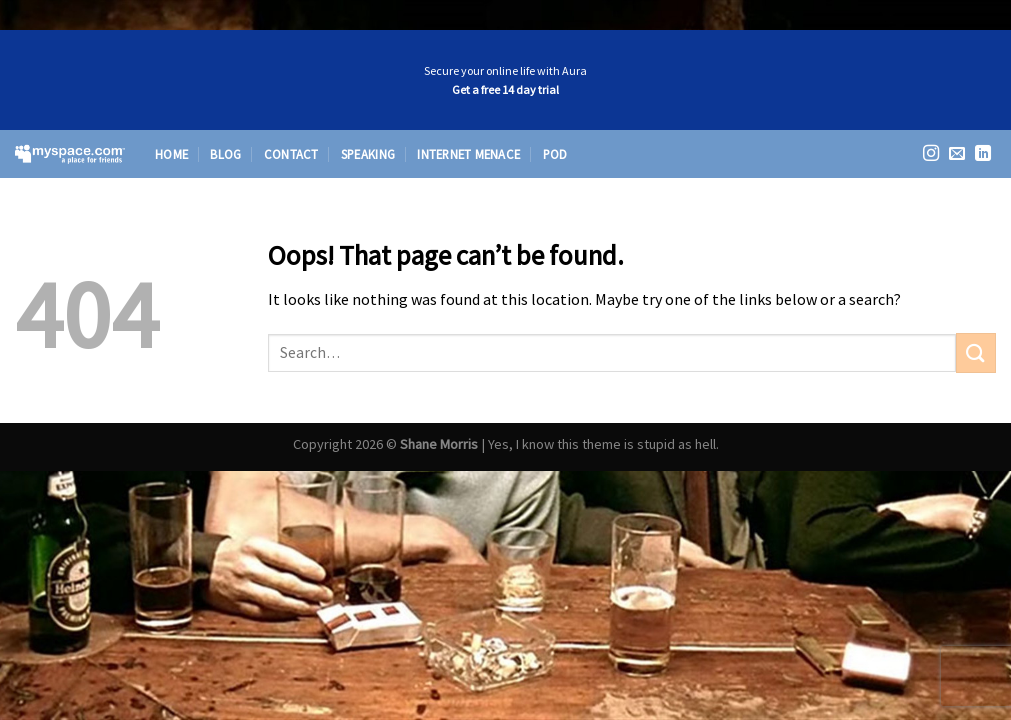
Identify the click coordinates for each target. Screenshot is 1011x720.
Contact (291, 154)
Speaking (368, 154)
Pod (555, 154)
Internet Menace (468, 154)
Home (171, 154)
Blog (225, 154)
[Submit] (976, 352)
